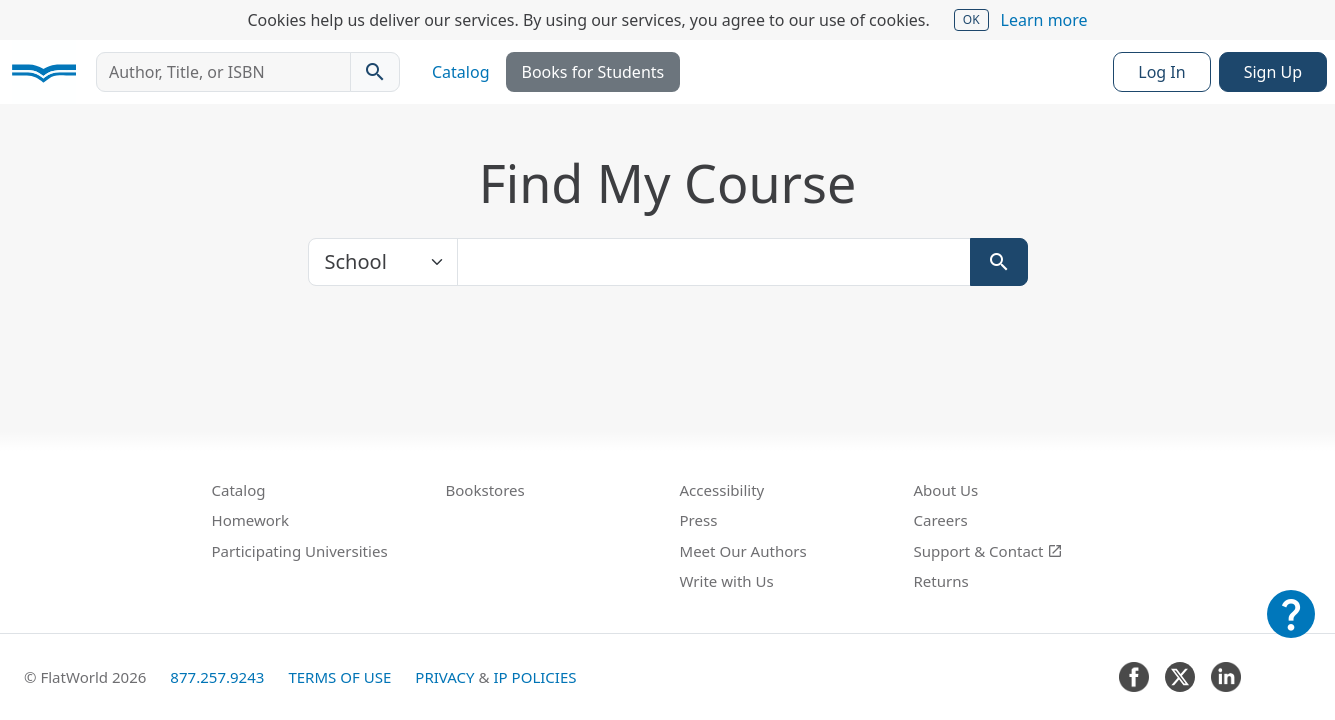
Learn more (1044, 20)
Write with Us (727, 581)
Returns (941, 581)
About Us (946, 490)
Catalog (461, 72)
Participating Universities (300, 551)
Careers (941, 520)
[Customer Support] (1291, 628)
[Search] (999, 262)
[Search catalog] (375, 72)
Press (699, 520)
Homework (251, 520)
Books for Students (593, 72)
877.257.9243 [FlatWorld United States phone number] (217, 677)
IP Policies (534, 677)
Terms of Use (339, 677)
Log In (1161, 72)
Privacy (444, 677)
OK (971, 19)
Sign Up (1273, 72)
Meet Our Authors (743, 551)
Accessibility (722, 490)
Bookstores (485, 490)
